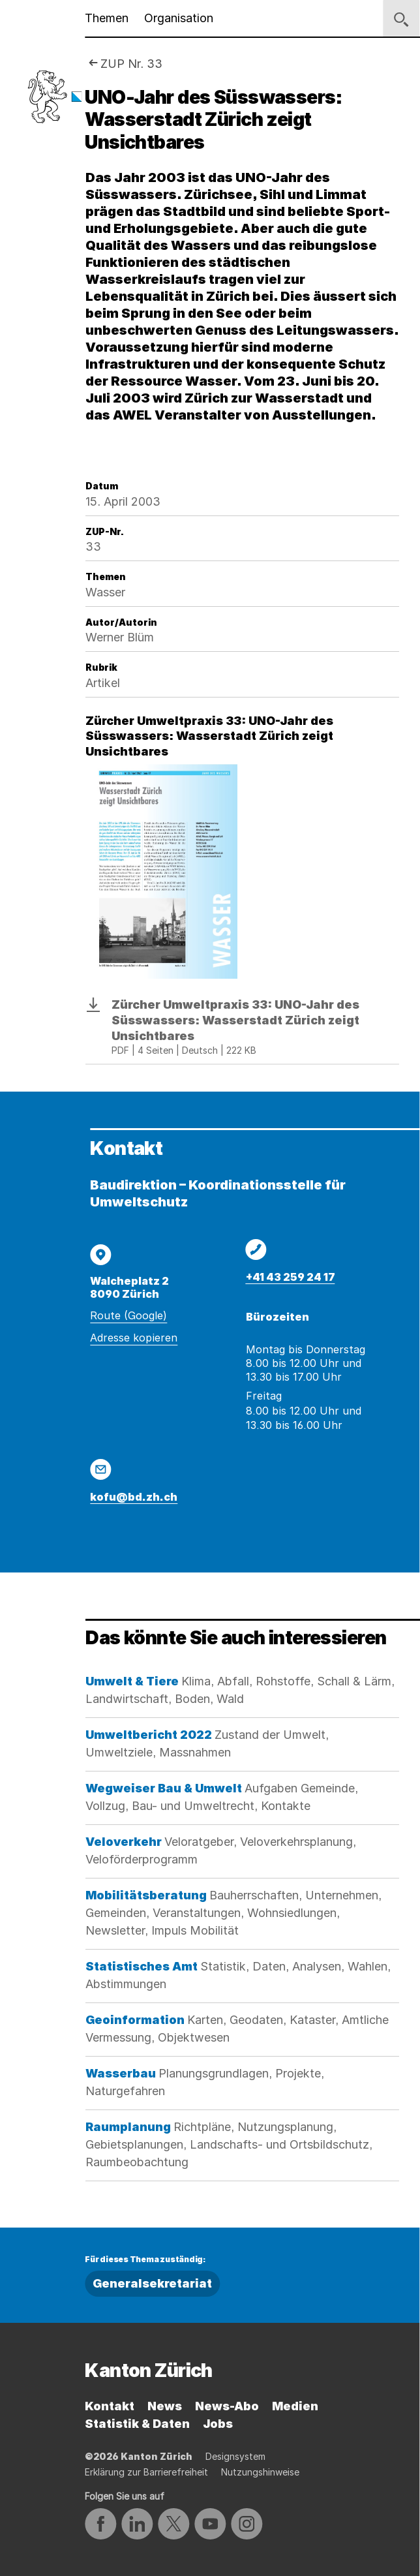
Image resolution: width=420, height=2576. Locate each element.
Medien (295, 2406)
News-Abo (227, 2406)
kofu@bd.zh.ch (133, 1496)
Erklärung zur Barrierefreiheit (146, 2471)
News (164, 2406)
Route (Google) (128, 1315)
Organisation (178, 18)
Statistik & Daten (137, 2423)
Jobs (218, 2423)
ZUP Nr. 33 (131, 63)
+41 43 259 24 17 (290, 1276)
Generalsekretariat (152, 2283)
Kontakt (109, 2406)
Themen (106, 18)
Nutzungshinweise (260, 2471)
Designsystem (235, 2456)
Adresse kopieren (133, 1337)
